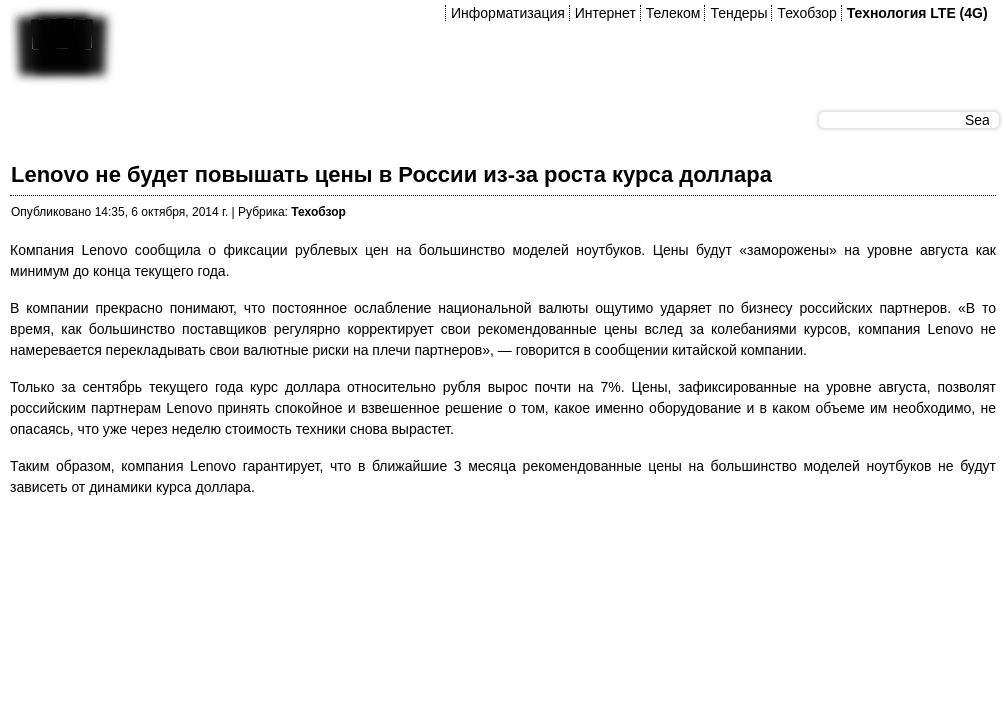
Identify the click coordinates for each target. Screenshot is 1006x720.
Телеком (673, 13)
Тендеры (738, 13)
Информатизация (508, 13)
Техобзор (806, 13)
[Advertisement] (374, 559)
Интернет (605, 13)
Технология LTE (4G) (917, 13)
